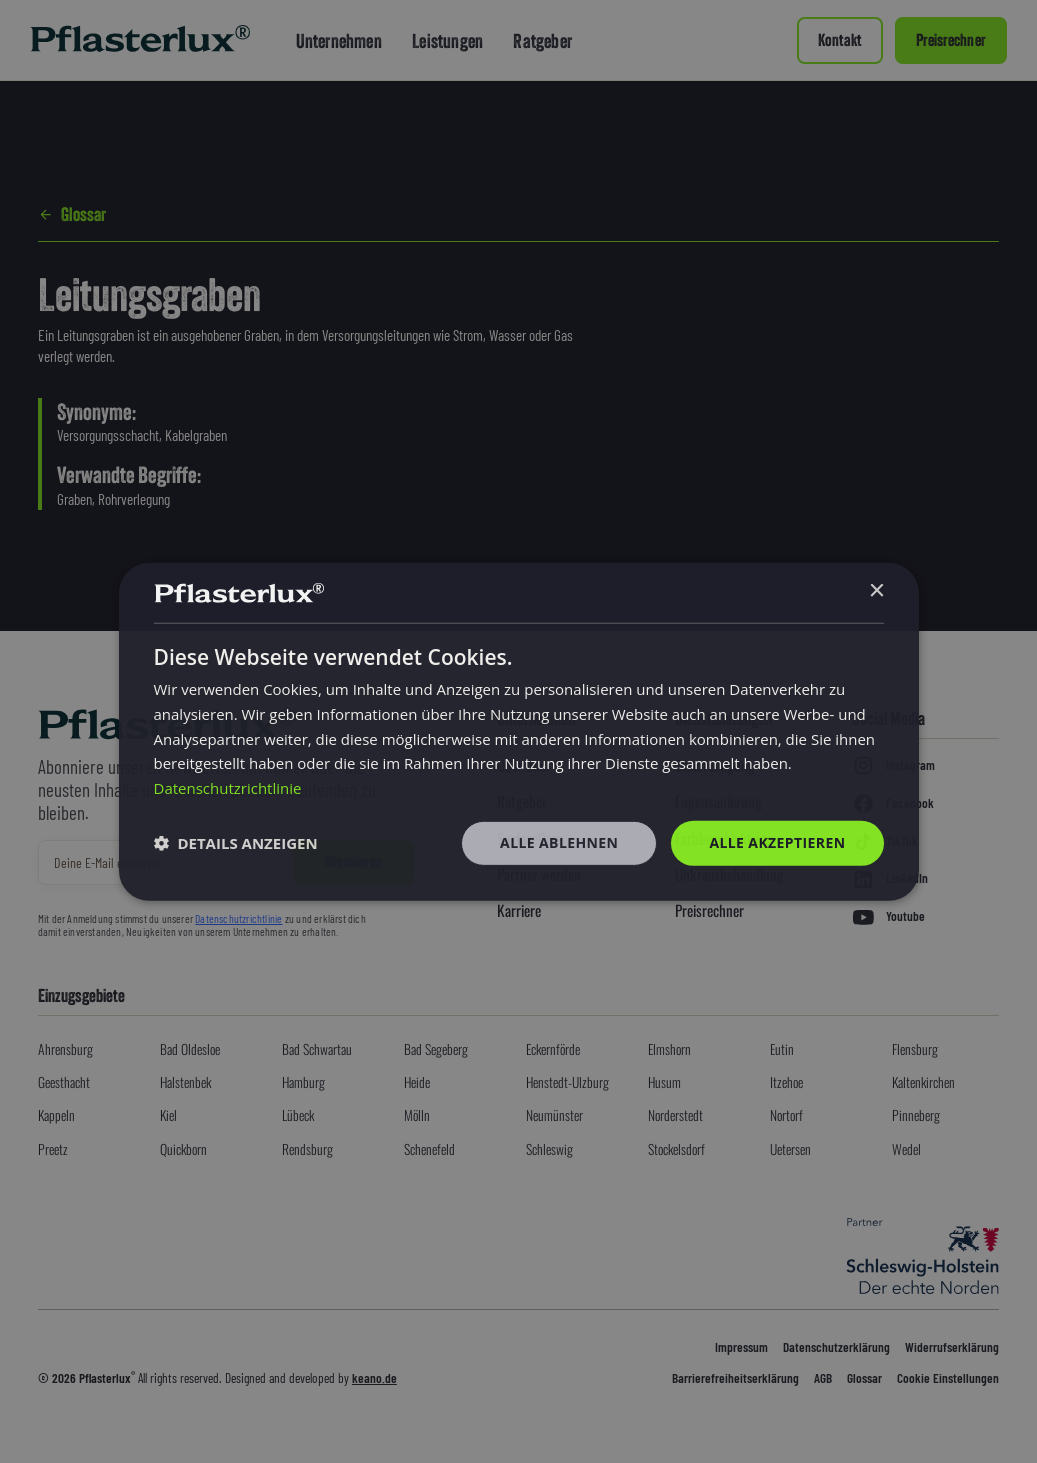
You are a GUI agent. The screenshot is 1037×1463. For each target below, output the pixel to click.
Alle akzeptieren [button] (777, 842)
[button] (236, 843)
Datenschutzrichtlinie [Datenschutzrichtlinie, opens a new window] (228, 788)
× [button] (876, 591)
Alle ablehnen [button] (559, 842)
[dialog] (519, 731)
